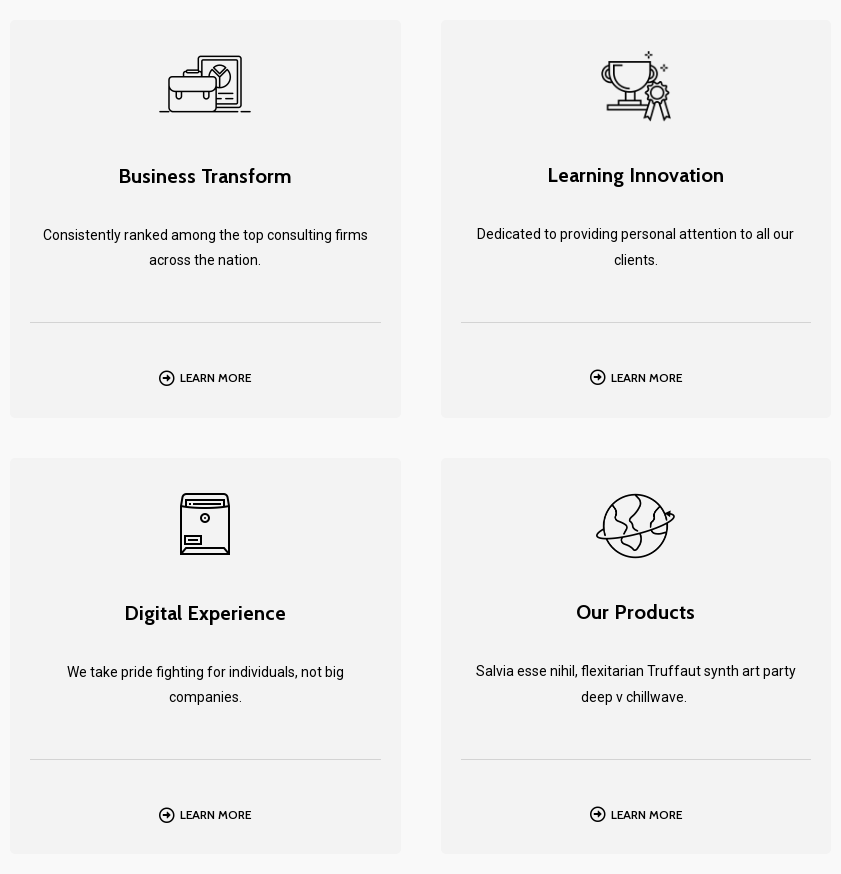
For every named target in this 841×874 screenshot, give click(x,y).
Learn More (215, 377)
